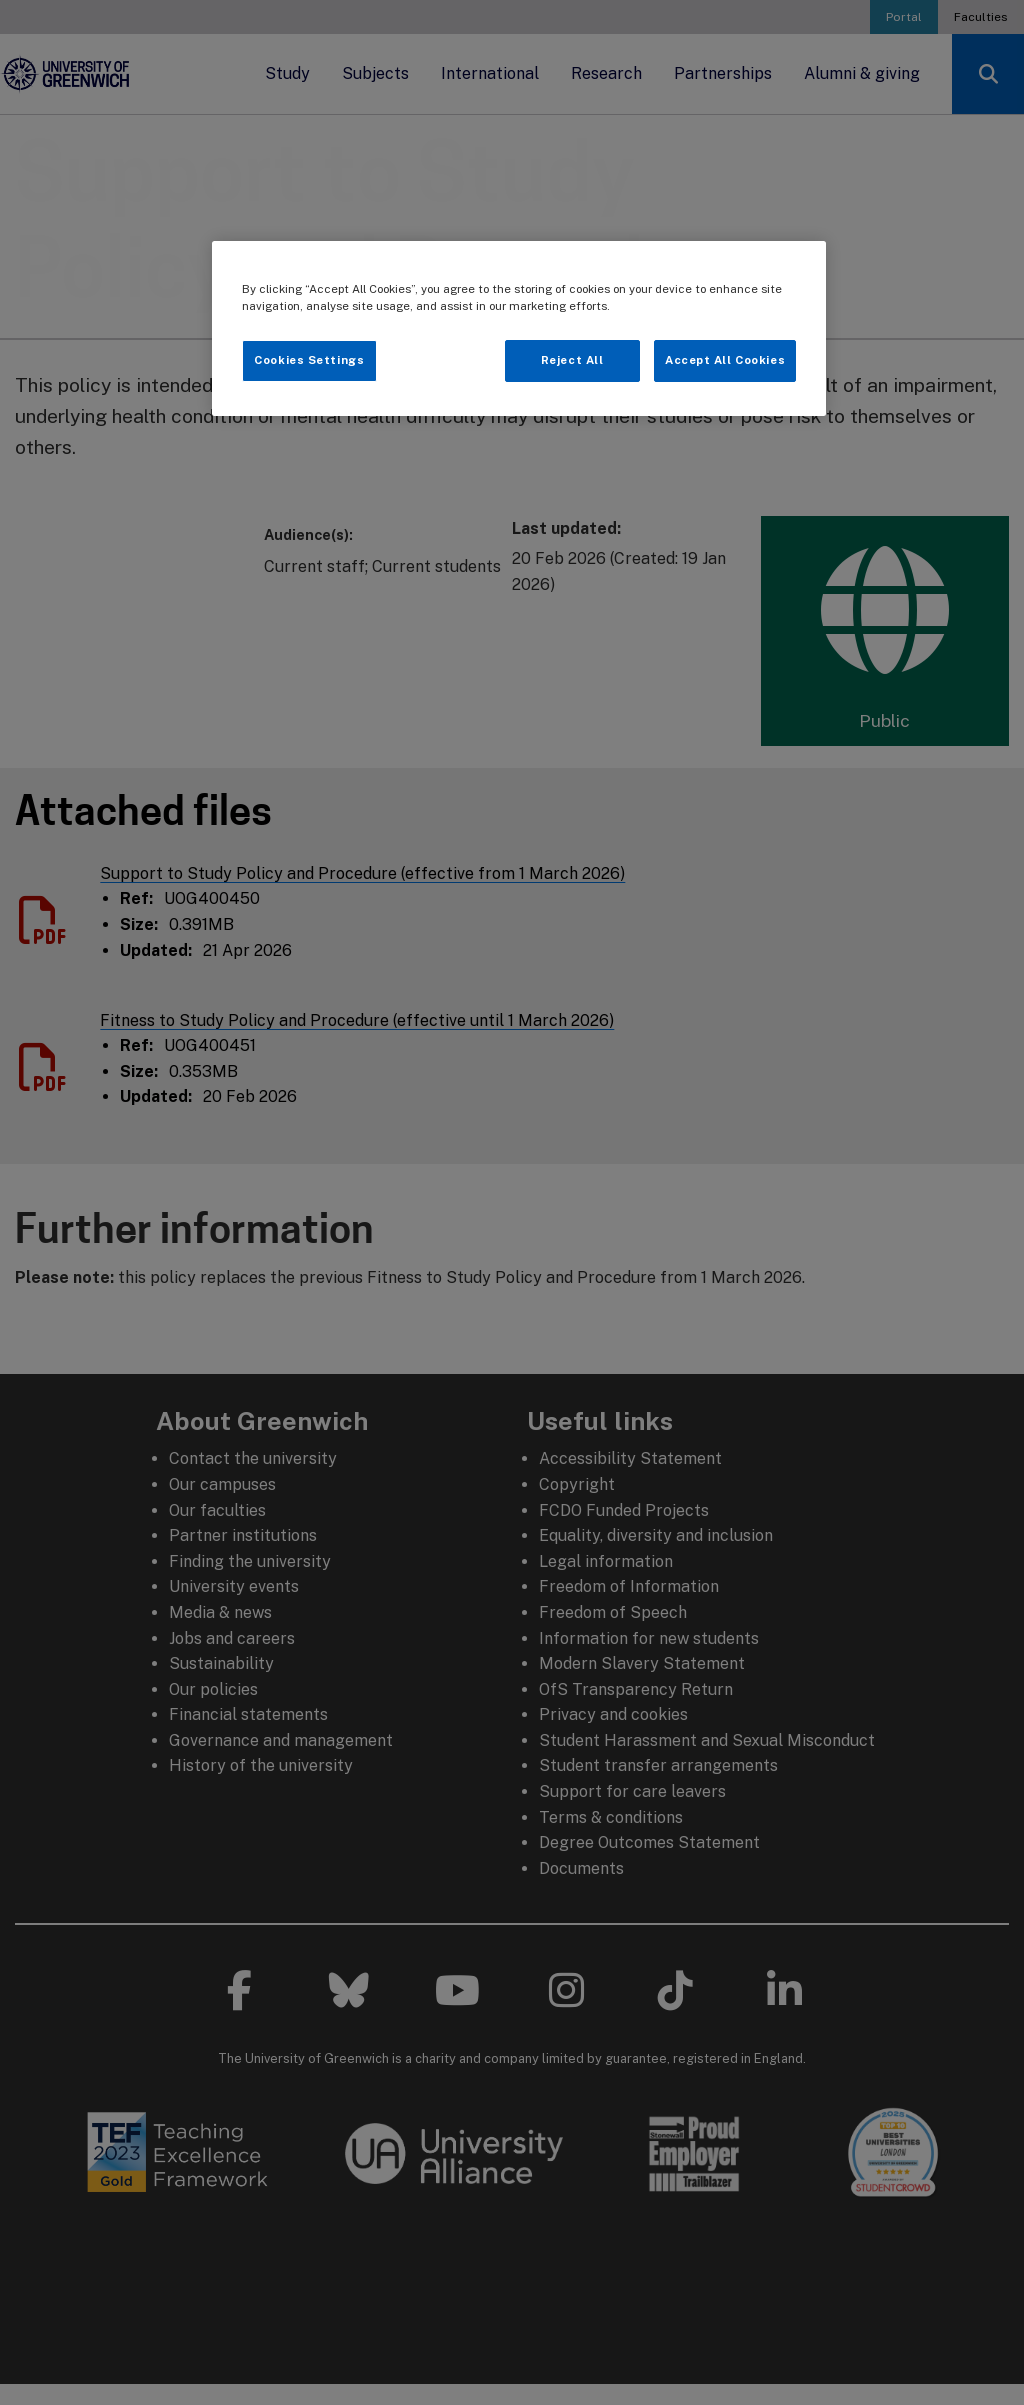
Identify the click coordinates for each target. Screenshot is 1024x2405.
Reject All (572, 360)
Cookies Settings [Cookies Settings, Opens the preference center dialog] (309, 360)
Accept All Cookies (725, 360)
